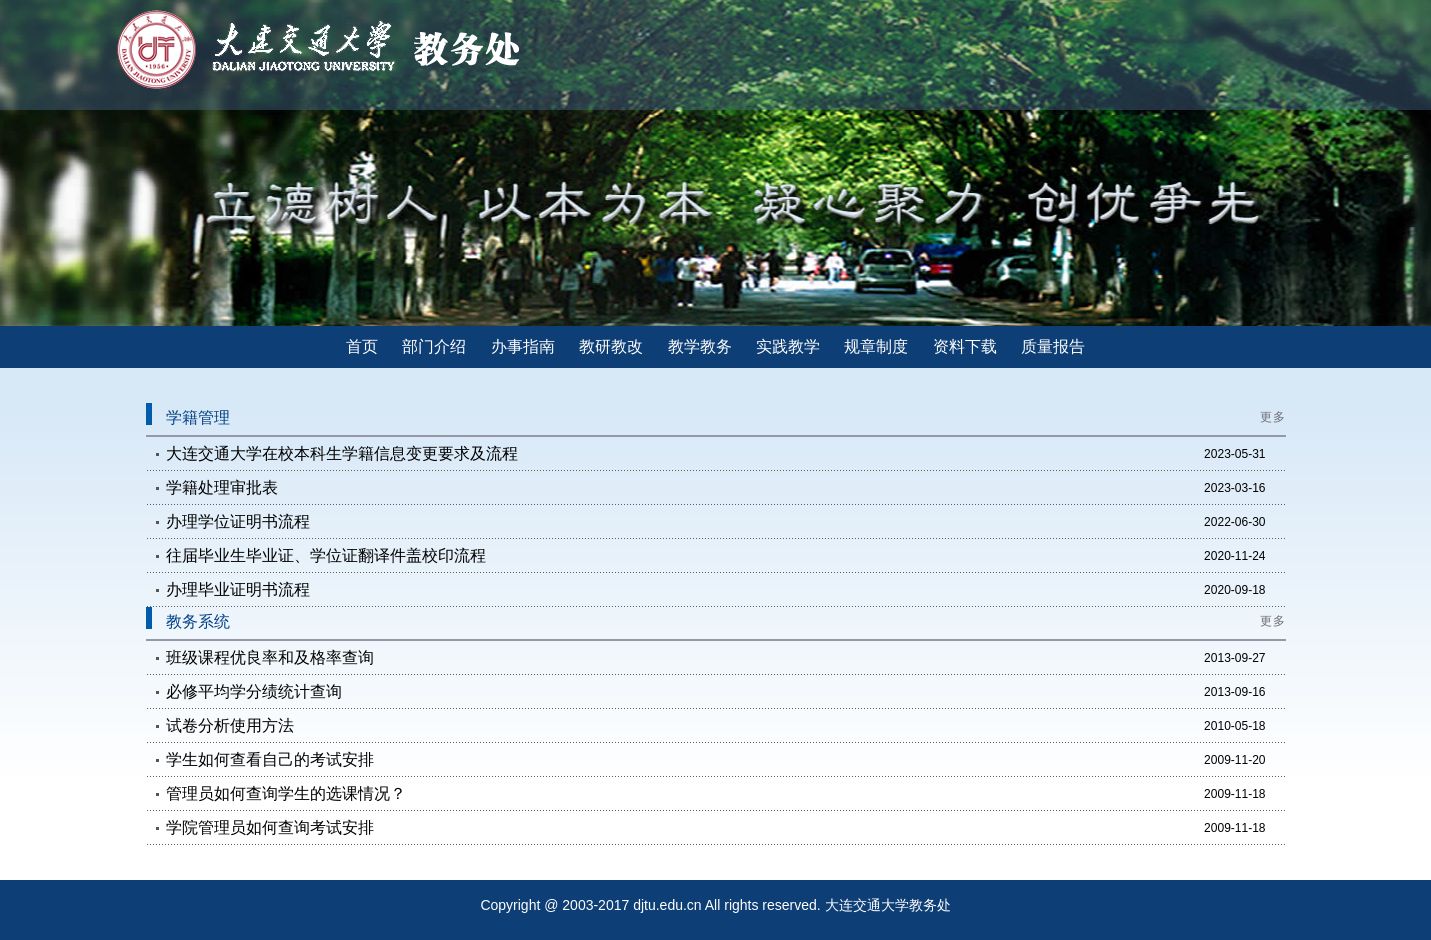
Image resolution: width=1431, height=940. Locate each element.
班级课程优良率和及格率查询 (270, 657)
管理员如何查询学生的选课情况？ (286, 793)
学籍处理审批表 (222, 487)
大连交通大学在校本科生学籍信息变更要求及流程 (342, 453)
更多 (1273, 417)
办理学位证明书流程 (238, 521)
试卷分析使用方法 (230, 725)
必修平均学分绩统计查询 (254, 691)
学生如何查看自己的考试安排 (270, 759)
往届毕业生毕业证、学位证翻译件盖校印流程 (326, 555)
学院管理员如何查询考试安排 (270, 827)
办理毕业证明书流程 (238, 589)
